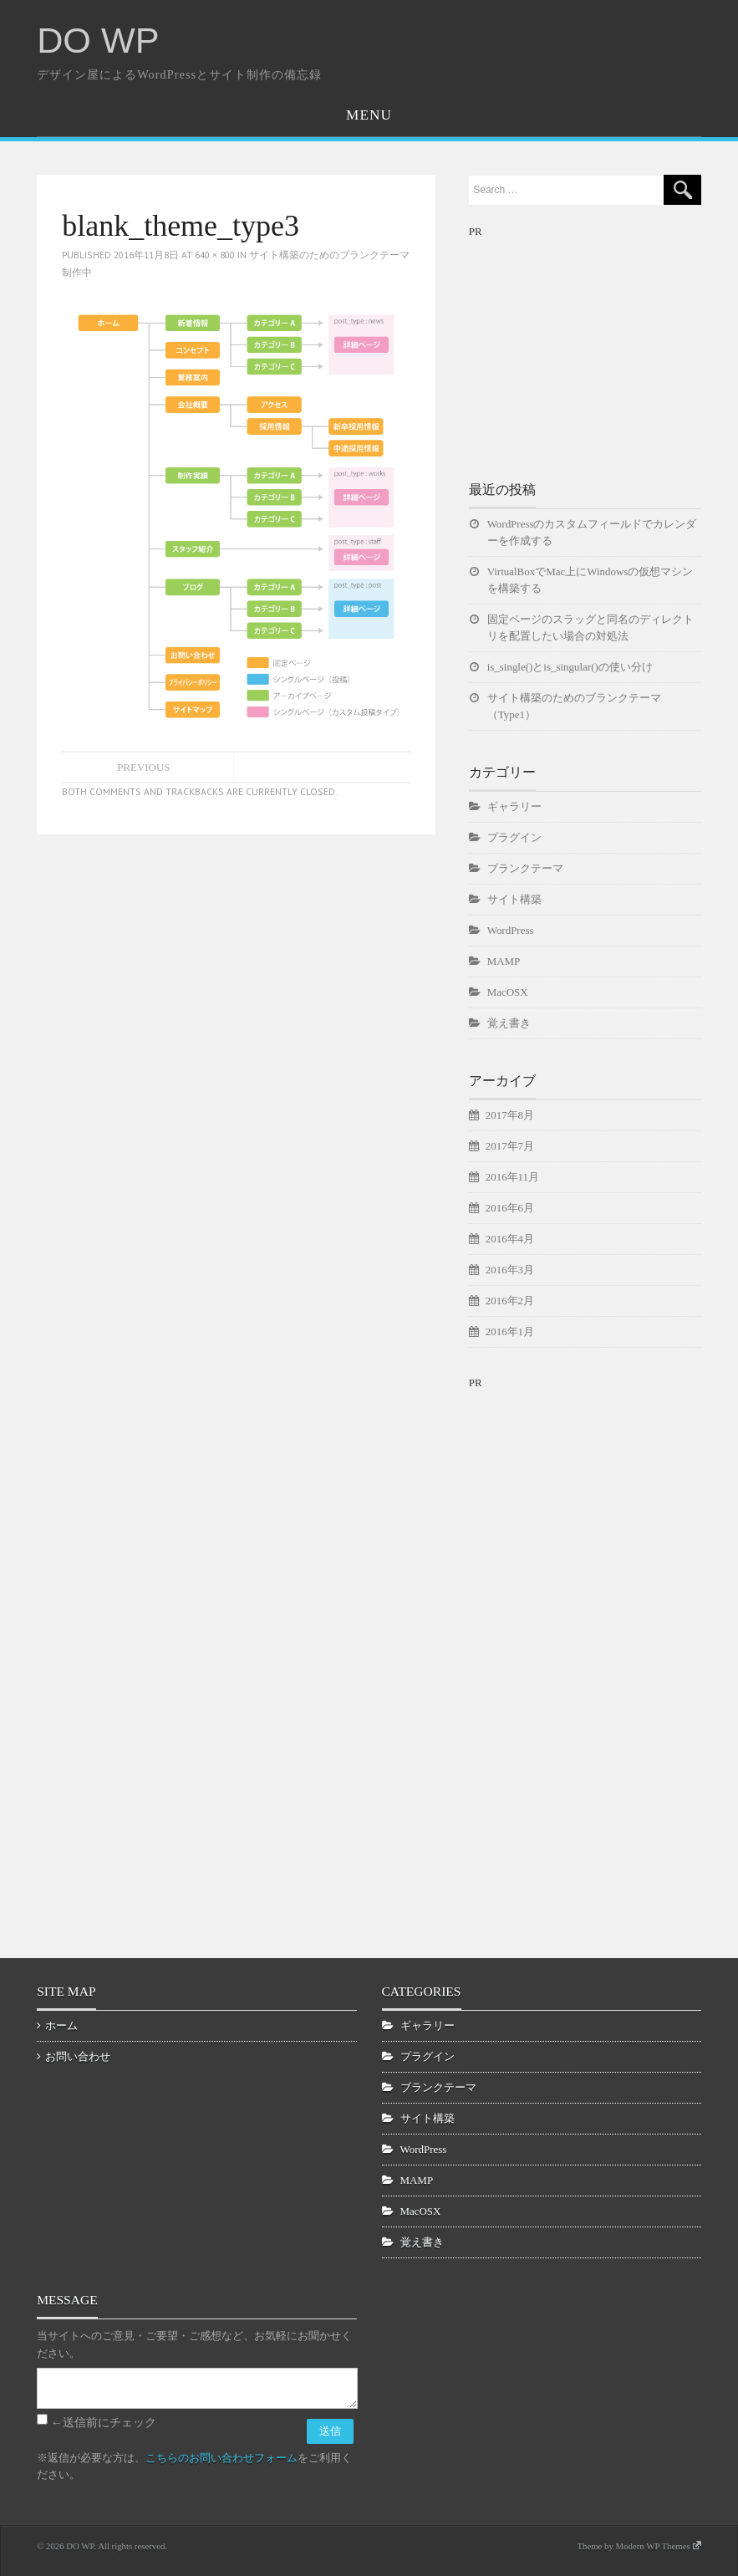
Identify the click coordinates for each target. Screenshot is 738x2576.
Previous (143, 767)
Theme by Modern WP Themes (638, 2546)
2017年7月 (510, 1146)
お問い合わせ (77, 2056)
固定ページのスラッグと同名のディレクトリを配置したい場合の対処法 (590, 627)
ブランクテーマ (525, 868)
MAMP (504, 961)
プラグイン (514, 837)
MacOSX (507, 992)
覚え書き (509, 1023)
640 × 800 (215, 254)
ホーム (61, 2025)
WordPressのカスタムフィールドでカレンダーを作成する (592, 532)
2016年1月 (510, 1331)
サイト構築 (514, 899)
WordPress (510, 930)
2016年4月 (510, 1238)
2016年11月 (512, 1177)
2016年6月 (510, 1207)
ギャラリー (514, 806)
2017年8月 (510, 1115)
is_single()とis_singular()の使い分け (570, 667)
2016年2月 (510, 1300)
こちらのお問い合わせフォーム (221, 2457)
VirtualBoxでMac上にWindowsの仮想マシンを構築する (590, 579)
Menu (369, 115)
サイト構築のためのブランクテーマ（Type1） (574, 706)
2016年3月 (510, 1269)
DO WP (98, 40)
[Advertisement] (594, 345)
